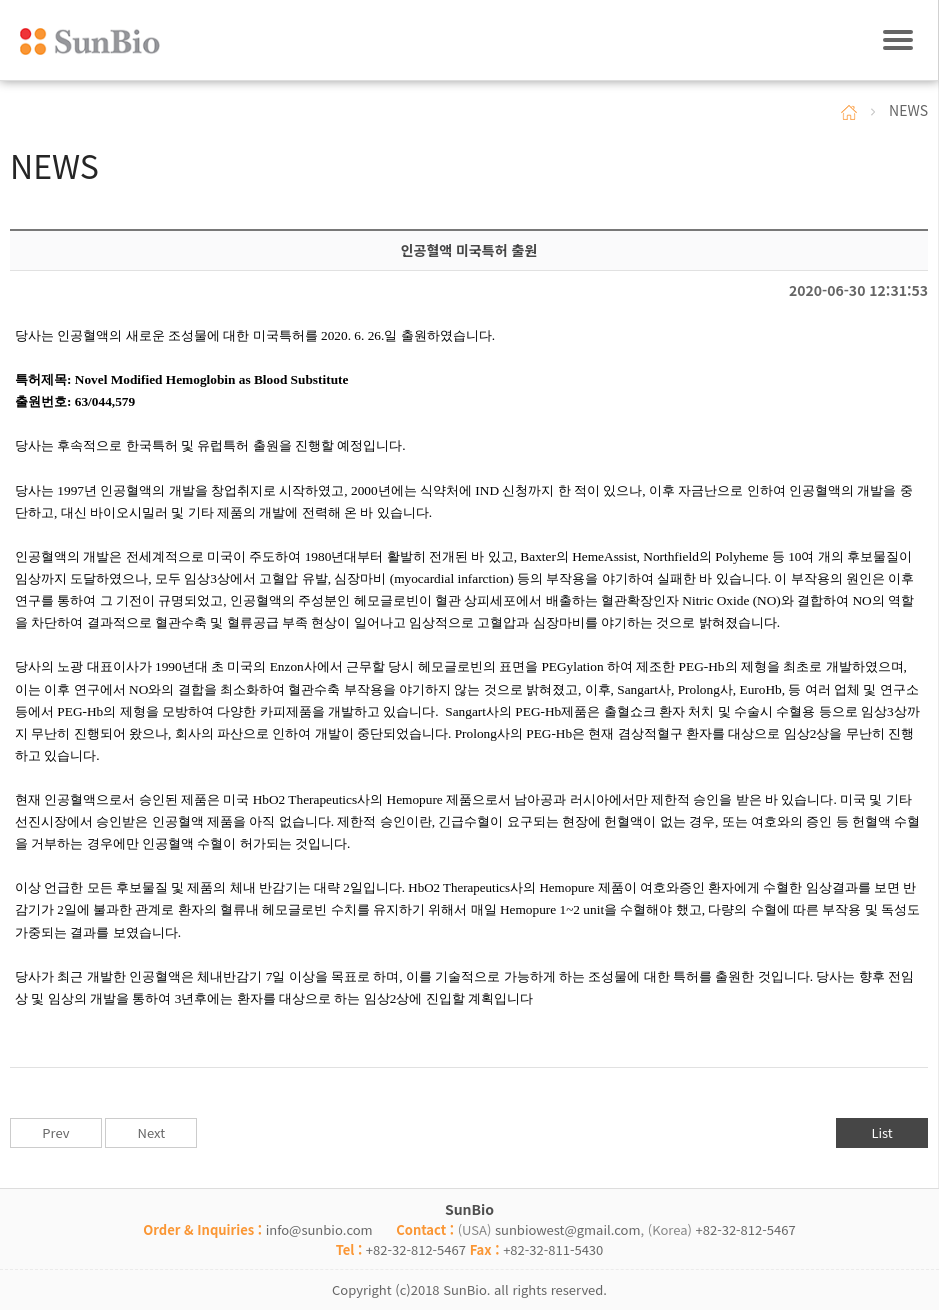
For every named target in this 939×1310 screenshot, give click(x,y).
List (881, 1132)
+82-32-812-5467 (746, 1229)
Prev (55, 1132)
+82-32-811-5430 (553, 1249)
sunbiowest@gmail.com (568, 1229)
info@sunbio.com (319, 1229)
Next (151, 1132)
